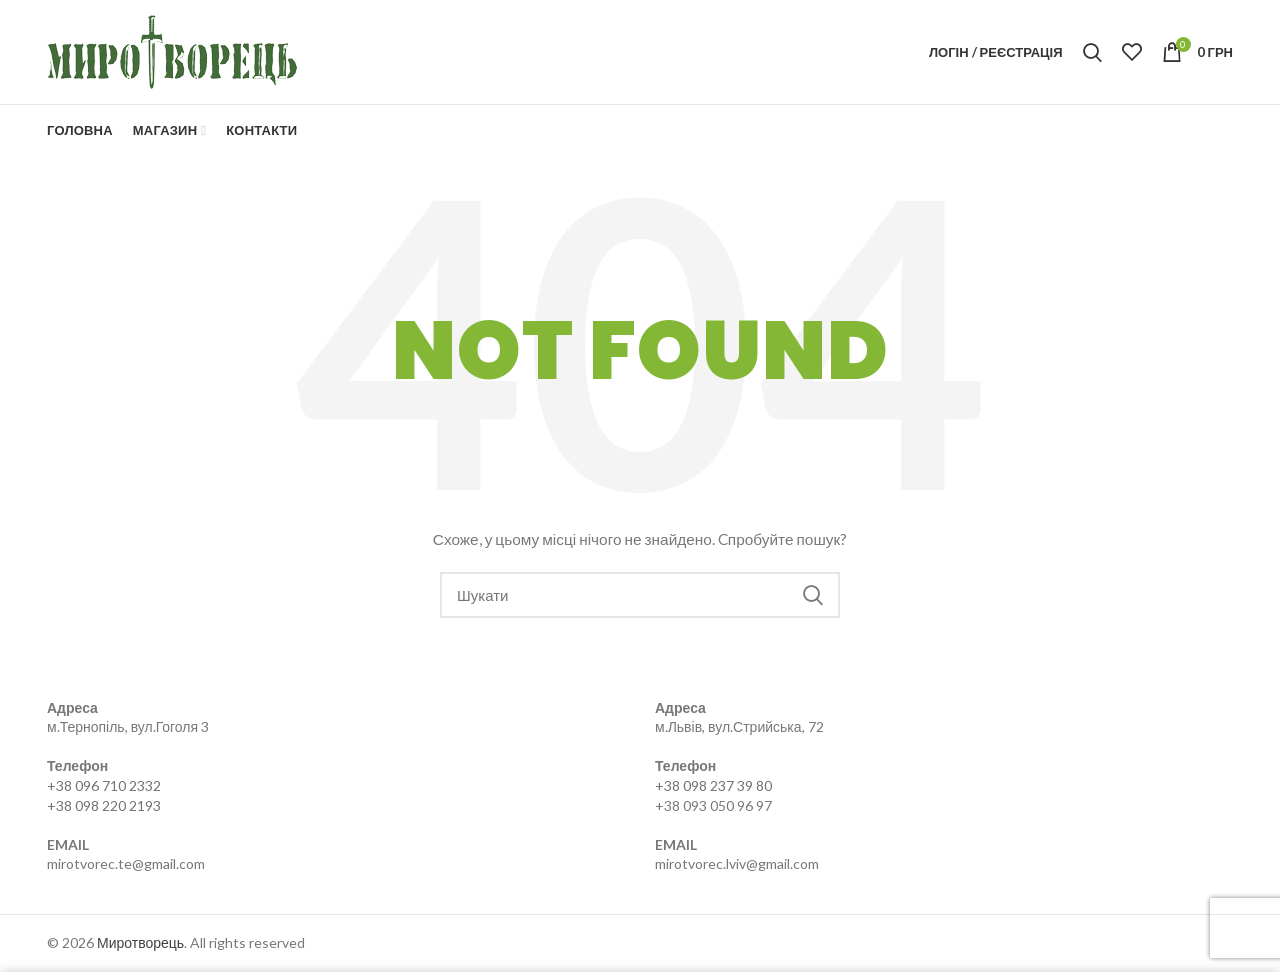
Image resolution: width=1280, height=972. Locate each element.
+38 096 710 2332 (104, 785)
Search (813, 595)
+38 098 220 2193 (104, 805)
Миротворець (140, 942)
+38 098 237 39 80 (713, 785)
